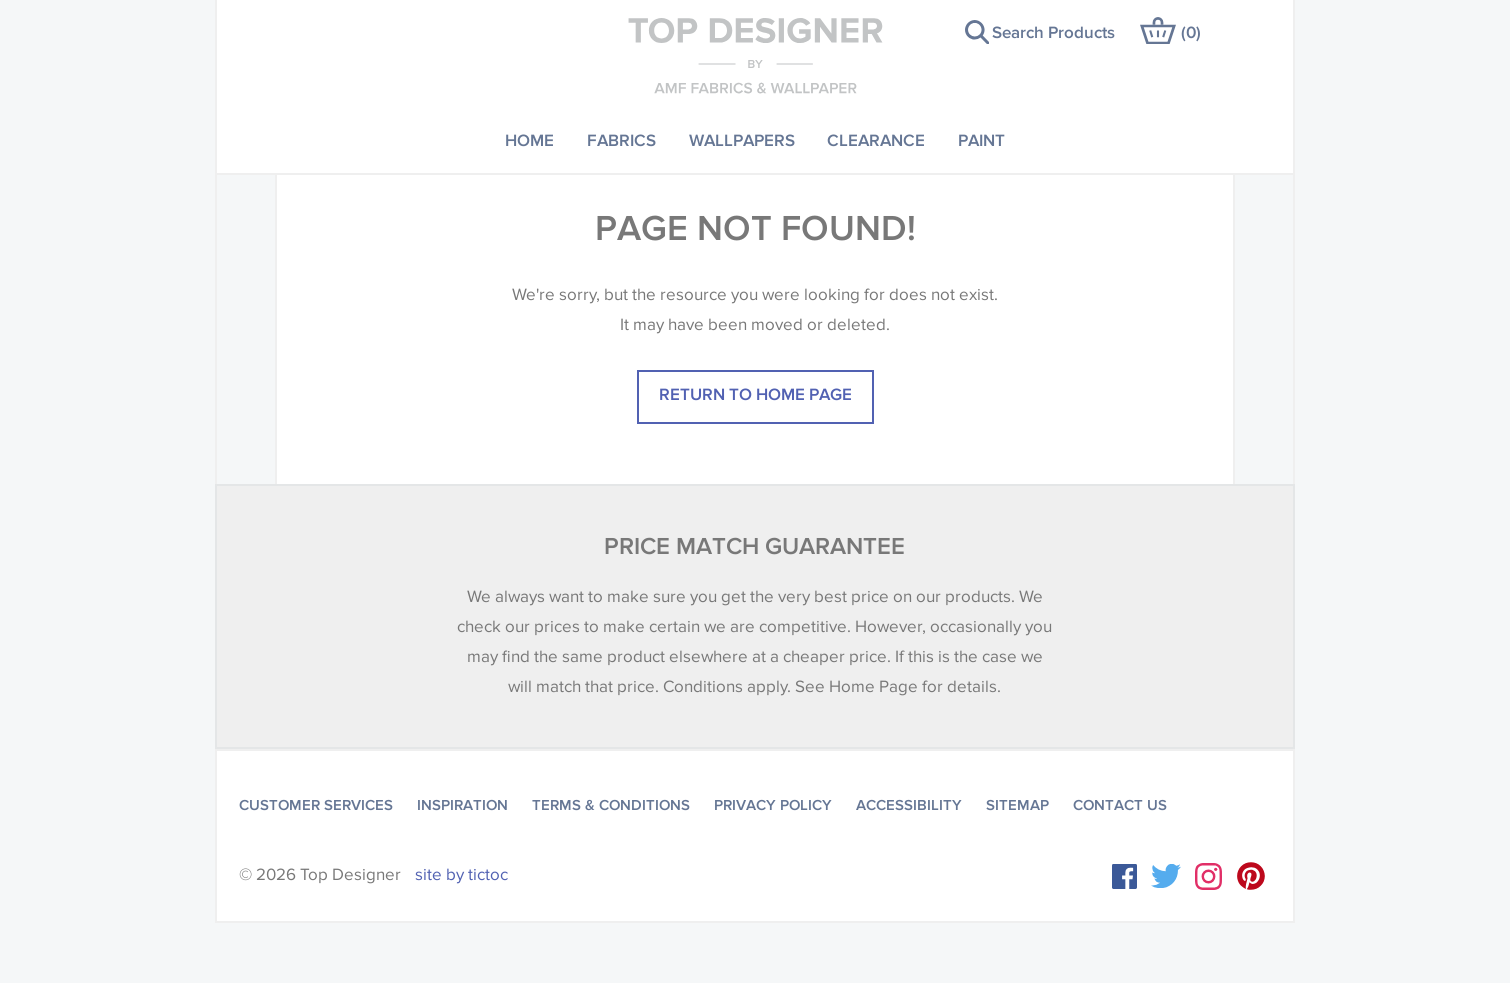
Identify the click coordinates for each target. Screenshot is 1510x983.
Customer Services (316, 805)
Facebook (1124, 876)
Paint (981, 139)
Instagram (1208, 876)
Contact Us (1120, 805)
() (1191, 31)
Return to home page (755, 393)
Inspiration (462, 805)
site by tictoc (461, 874)
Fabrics (621, 139)
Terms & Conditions (611, 805)
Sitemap (1017, 805)
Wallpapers (742, 139)
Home (529, 139)
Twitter (1166, 876)
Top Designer (755, 55)
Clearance (876, 139)
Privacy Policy (773, 805)
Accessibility (909, 805)
